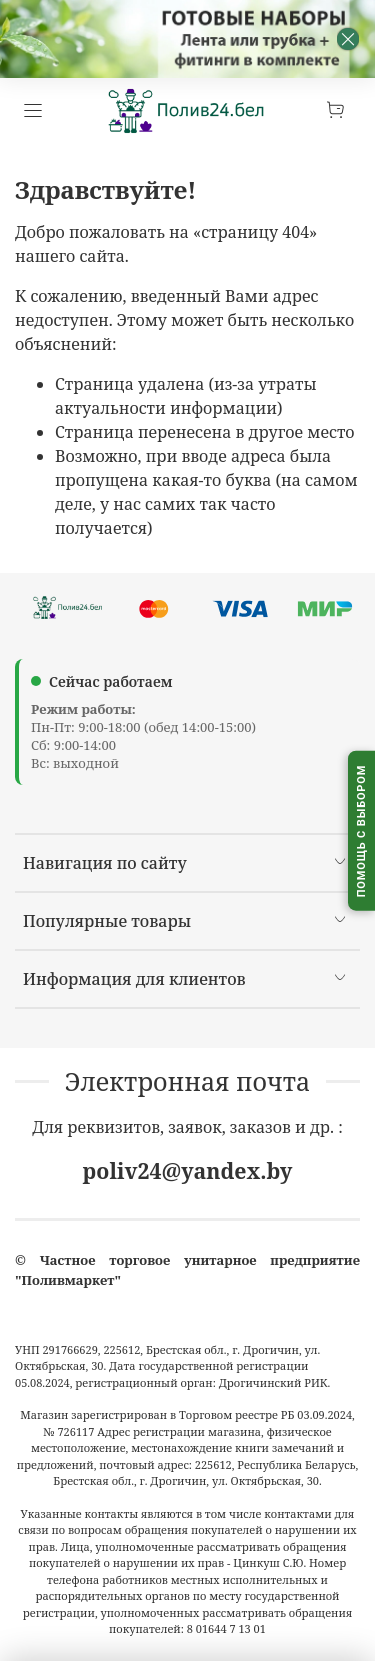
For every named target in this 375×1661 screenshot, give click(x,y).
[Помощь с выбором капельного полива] (361, 830)
